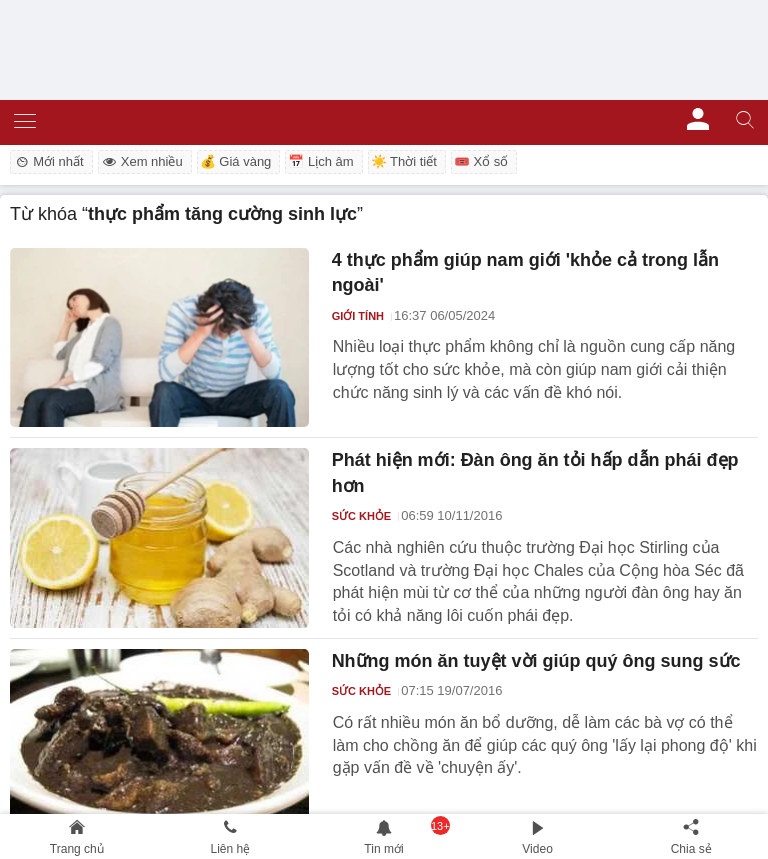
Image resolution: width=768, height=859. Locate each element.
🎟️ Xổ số (481, 161)
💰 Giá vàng (236, 161)
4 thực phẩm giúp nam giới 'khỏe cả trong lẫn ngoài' (525, 273)
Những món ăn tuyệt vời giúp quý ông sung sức (536, 661)
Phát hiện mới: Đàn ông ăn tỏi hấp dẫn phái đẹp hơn (535, 473)
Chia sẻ (691, 849)
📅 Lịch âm (320, 161)
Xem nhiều (142, 161)
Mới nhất (48, 161)
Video (537, 849)
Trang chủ (77, 849)
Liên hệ (231, 849)
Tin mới (383, 849)
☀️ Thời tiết (404, 161)
